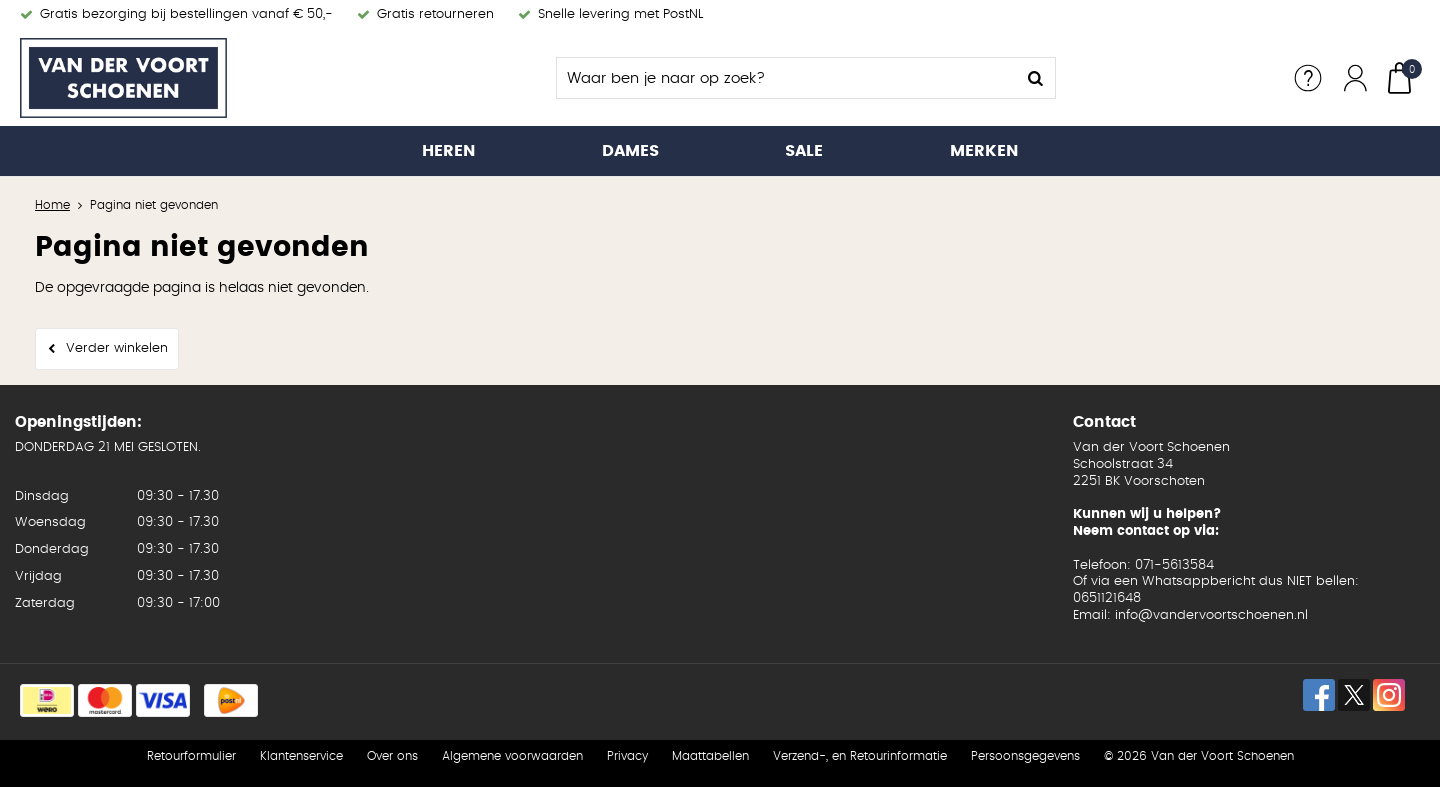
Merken (984, 151)
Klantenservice (301, 756)
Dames (630, 151)
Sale (804, 151)
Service (1308, 78)
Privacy (627, 756)
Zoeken (1035, 78)
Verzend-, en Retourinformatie (860, 756)
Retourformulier (191, 756)
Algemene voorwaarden (512, 756)
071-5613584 (1174, 565)
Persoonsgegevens (1025, 756)
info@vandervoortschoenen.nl (1211, 615)
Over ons (392, 756)
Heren (448, 151)
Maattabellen (710, 756)
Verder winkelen (117, 348)
